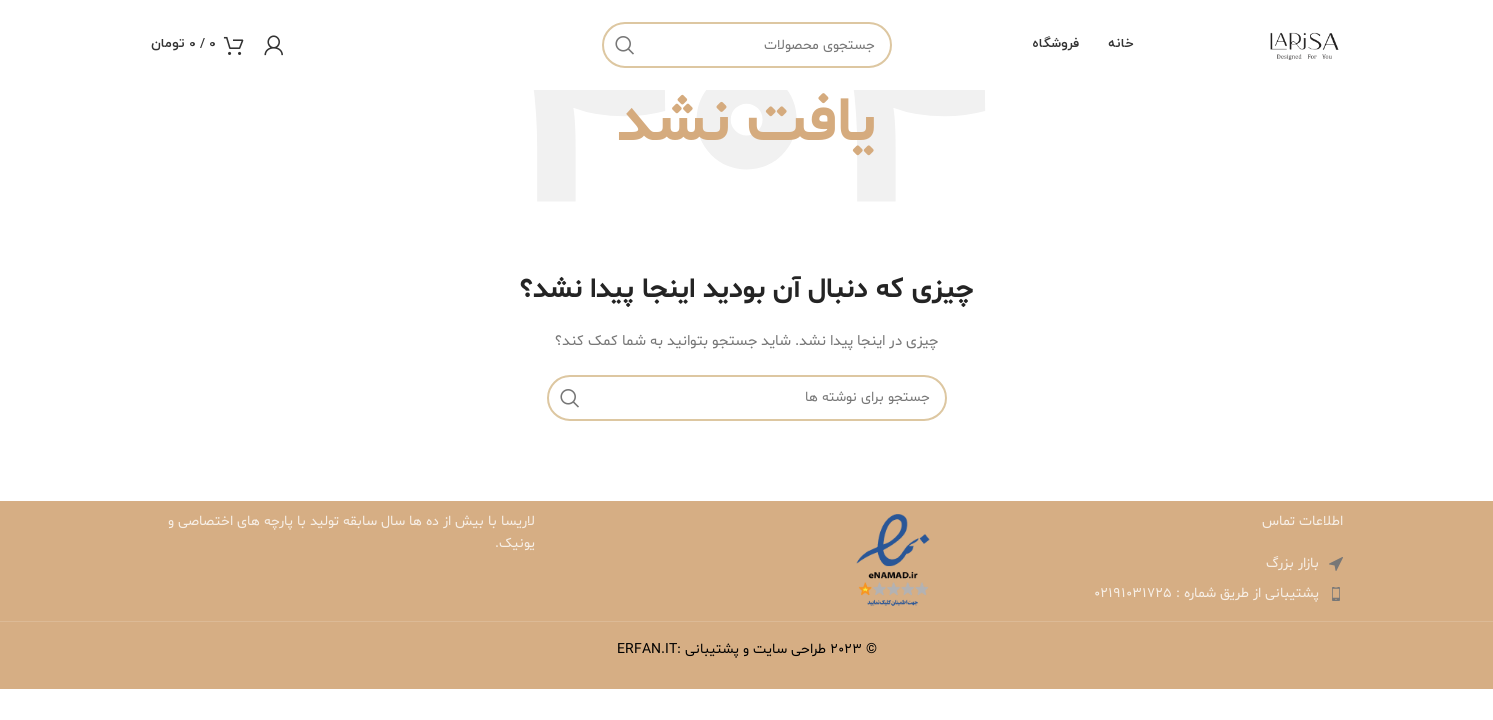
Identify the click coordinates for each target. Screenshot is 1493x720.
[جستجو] (747, 45)
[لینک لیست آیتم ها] (1151, 594)
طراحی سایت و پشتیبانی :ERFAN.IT (721, 649)
